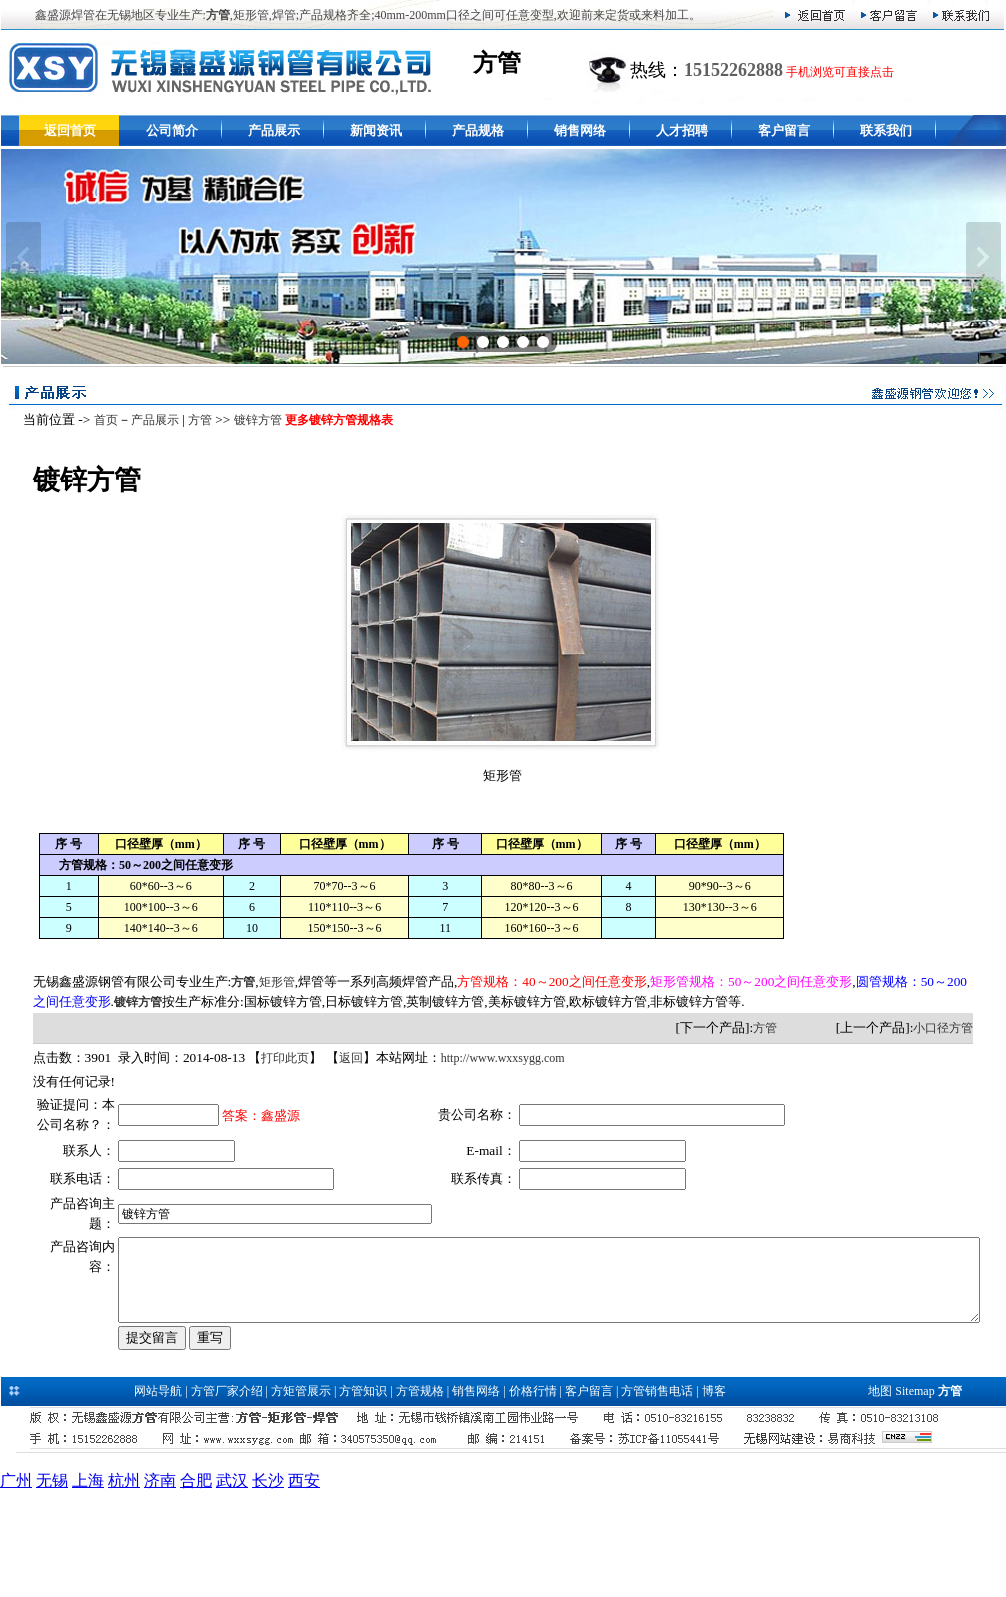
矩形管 (271, 982)
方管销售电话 (657, 1496)
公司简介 (172, 130)
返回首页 (70, 130)
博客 (714, 1496)
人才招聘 (682, 130)
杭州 (124, 1585)
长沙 (268, 1585)
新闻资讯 (376, 130)
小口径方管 (949, 1028)
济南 (160, 1585)
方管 (194, 420)
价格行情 (533, 1496)
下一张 (983, 257)
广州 (16, 1585)
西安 (304, 1585)
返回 (345, 1058)
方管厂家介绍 (227, 1496)
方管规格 (420, 1496)
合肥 (196, 1585)
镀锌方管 (252, 420)
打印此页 (280, 1058)
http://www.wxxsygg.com (497, 1058)
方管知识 (363, 1496)
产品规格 (478, 130)
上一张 (23, 257)
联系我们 (886, 130)
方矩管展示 (301, 1496)
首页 (100, 420)
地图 (880, 1496)
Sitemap (914, 1496)
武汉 (232, 1585)
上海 (88, 1585)
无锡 (52, 1585)
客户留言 (784, 130)
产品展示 (274, 130)
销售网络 (580, 130)
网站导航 (158, 1496)
